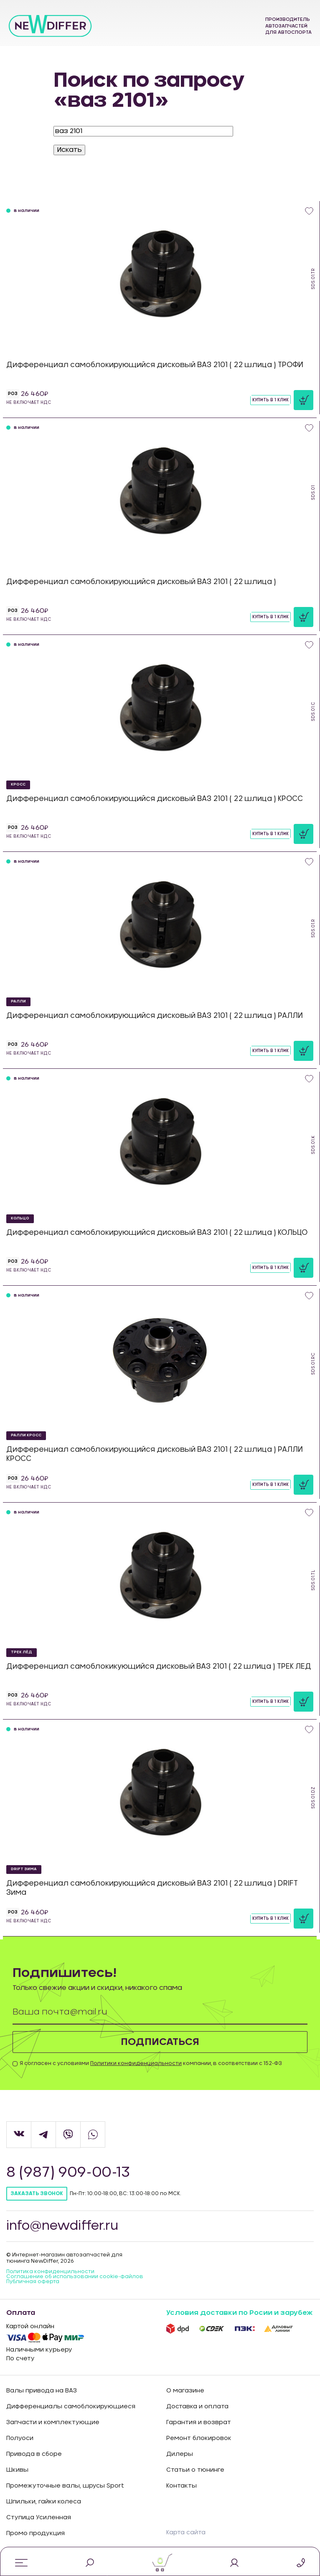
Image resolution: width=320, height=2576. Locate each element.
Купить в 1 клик (270, 400)
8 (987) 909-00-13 (69, 2173)
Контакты (181, 2486)
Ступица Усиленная (38, 2518)
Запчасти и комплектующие (52, 2423)
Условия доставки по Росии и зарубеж (239, 2313)
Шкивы (17, 2470)
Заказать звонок (36, 2193)
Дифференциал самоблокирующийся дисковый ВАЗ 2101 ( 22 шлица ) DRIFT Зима (152, 1888)
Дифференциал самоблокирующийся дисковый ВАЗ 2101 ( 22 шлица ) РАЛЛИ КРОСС (154, 1454)
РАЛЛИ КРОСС (26, 1435)
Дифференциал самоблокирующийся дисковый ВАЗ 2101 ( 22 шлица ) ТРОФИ (154, 364)
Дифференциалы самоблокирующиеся (70, 2407)
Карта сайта (186, 2533)
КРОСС (18, 784)
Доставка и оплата (197, 2407)
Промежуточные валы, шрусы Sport (65, 2486)
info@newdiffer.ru (63, 2226)
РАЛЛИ (18, 1001)
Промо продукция (35, 2534)
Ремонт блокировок (198, 2439)
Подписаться (160, 2042)
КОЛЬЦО (20, 1218)
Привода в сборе (34, 2455)
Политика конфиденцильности (50, 2271)
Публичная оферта (32, 2281)
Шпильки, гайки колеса (43, 2502)
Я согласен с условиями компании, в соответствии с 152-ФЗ (151, 2063)
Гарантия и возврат (198, 2423)
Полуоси (19, 2439)
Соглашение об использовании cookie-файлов (74, 2276)
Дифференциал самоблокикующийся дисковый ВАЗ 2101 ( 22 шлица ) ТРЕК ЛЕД (158, 1666)
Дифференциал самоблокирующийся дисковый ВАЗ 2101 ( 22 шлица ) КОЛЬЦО (157, 1232)
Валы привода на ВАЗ (41, 2391)
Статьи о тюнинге (195, 2470)
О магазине (185, 2391)
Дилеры (179, 2455)
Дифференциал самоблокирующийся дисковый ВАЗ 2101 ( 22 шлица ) (141, 581)
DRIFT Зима (24, 1869)
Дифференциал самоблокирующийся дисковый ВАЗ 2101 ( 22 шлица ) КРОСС (154, 798)
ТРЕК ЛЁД (21, 1652)
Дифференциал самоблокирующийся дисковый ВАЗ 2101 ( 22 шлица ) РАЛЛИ (154, 1015)
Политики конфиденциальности (136, 2063)
